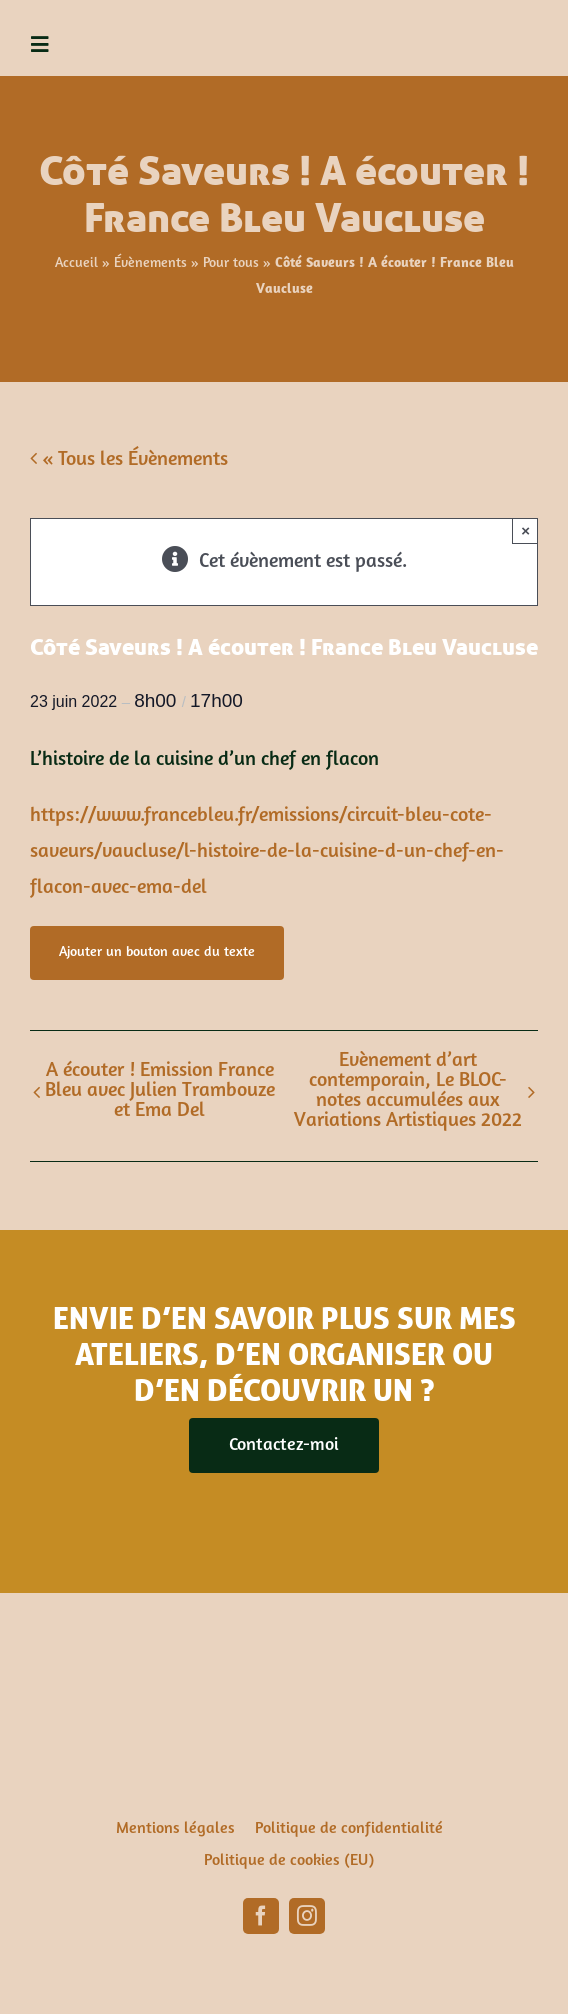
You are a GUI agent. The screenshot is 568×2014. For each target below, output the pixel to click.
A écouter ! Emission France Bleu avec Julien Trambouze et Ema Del (160, 1091)
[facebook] (261, 1916)
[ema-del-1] (520, 20)
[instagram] (307, 1916)
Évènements (150, 263)
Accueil (76, 263)
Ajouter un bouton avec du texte (157, 952)
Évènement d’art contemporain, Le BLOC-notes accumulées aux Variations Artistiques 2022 (408, 1091)
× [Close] (525, 530)
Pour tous (231, 263)
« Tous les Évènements (132, 460)
